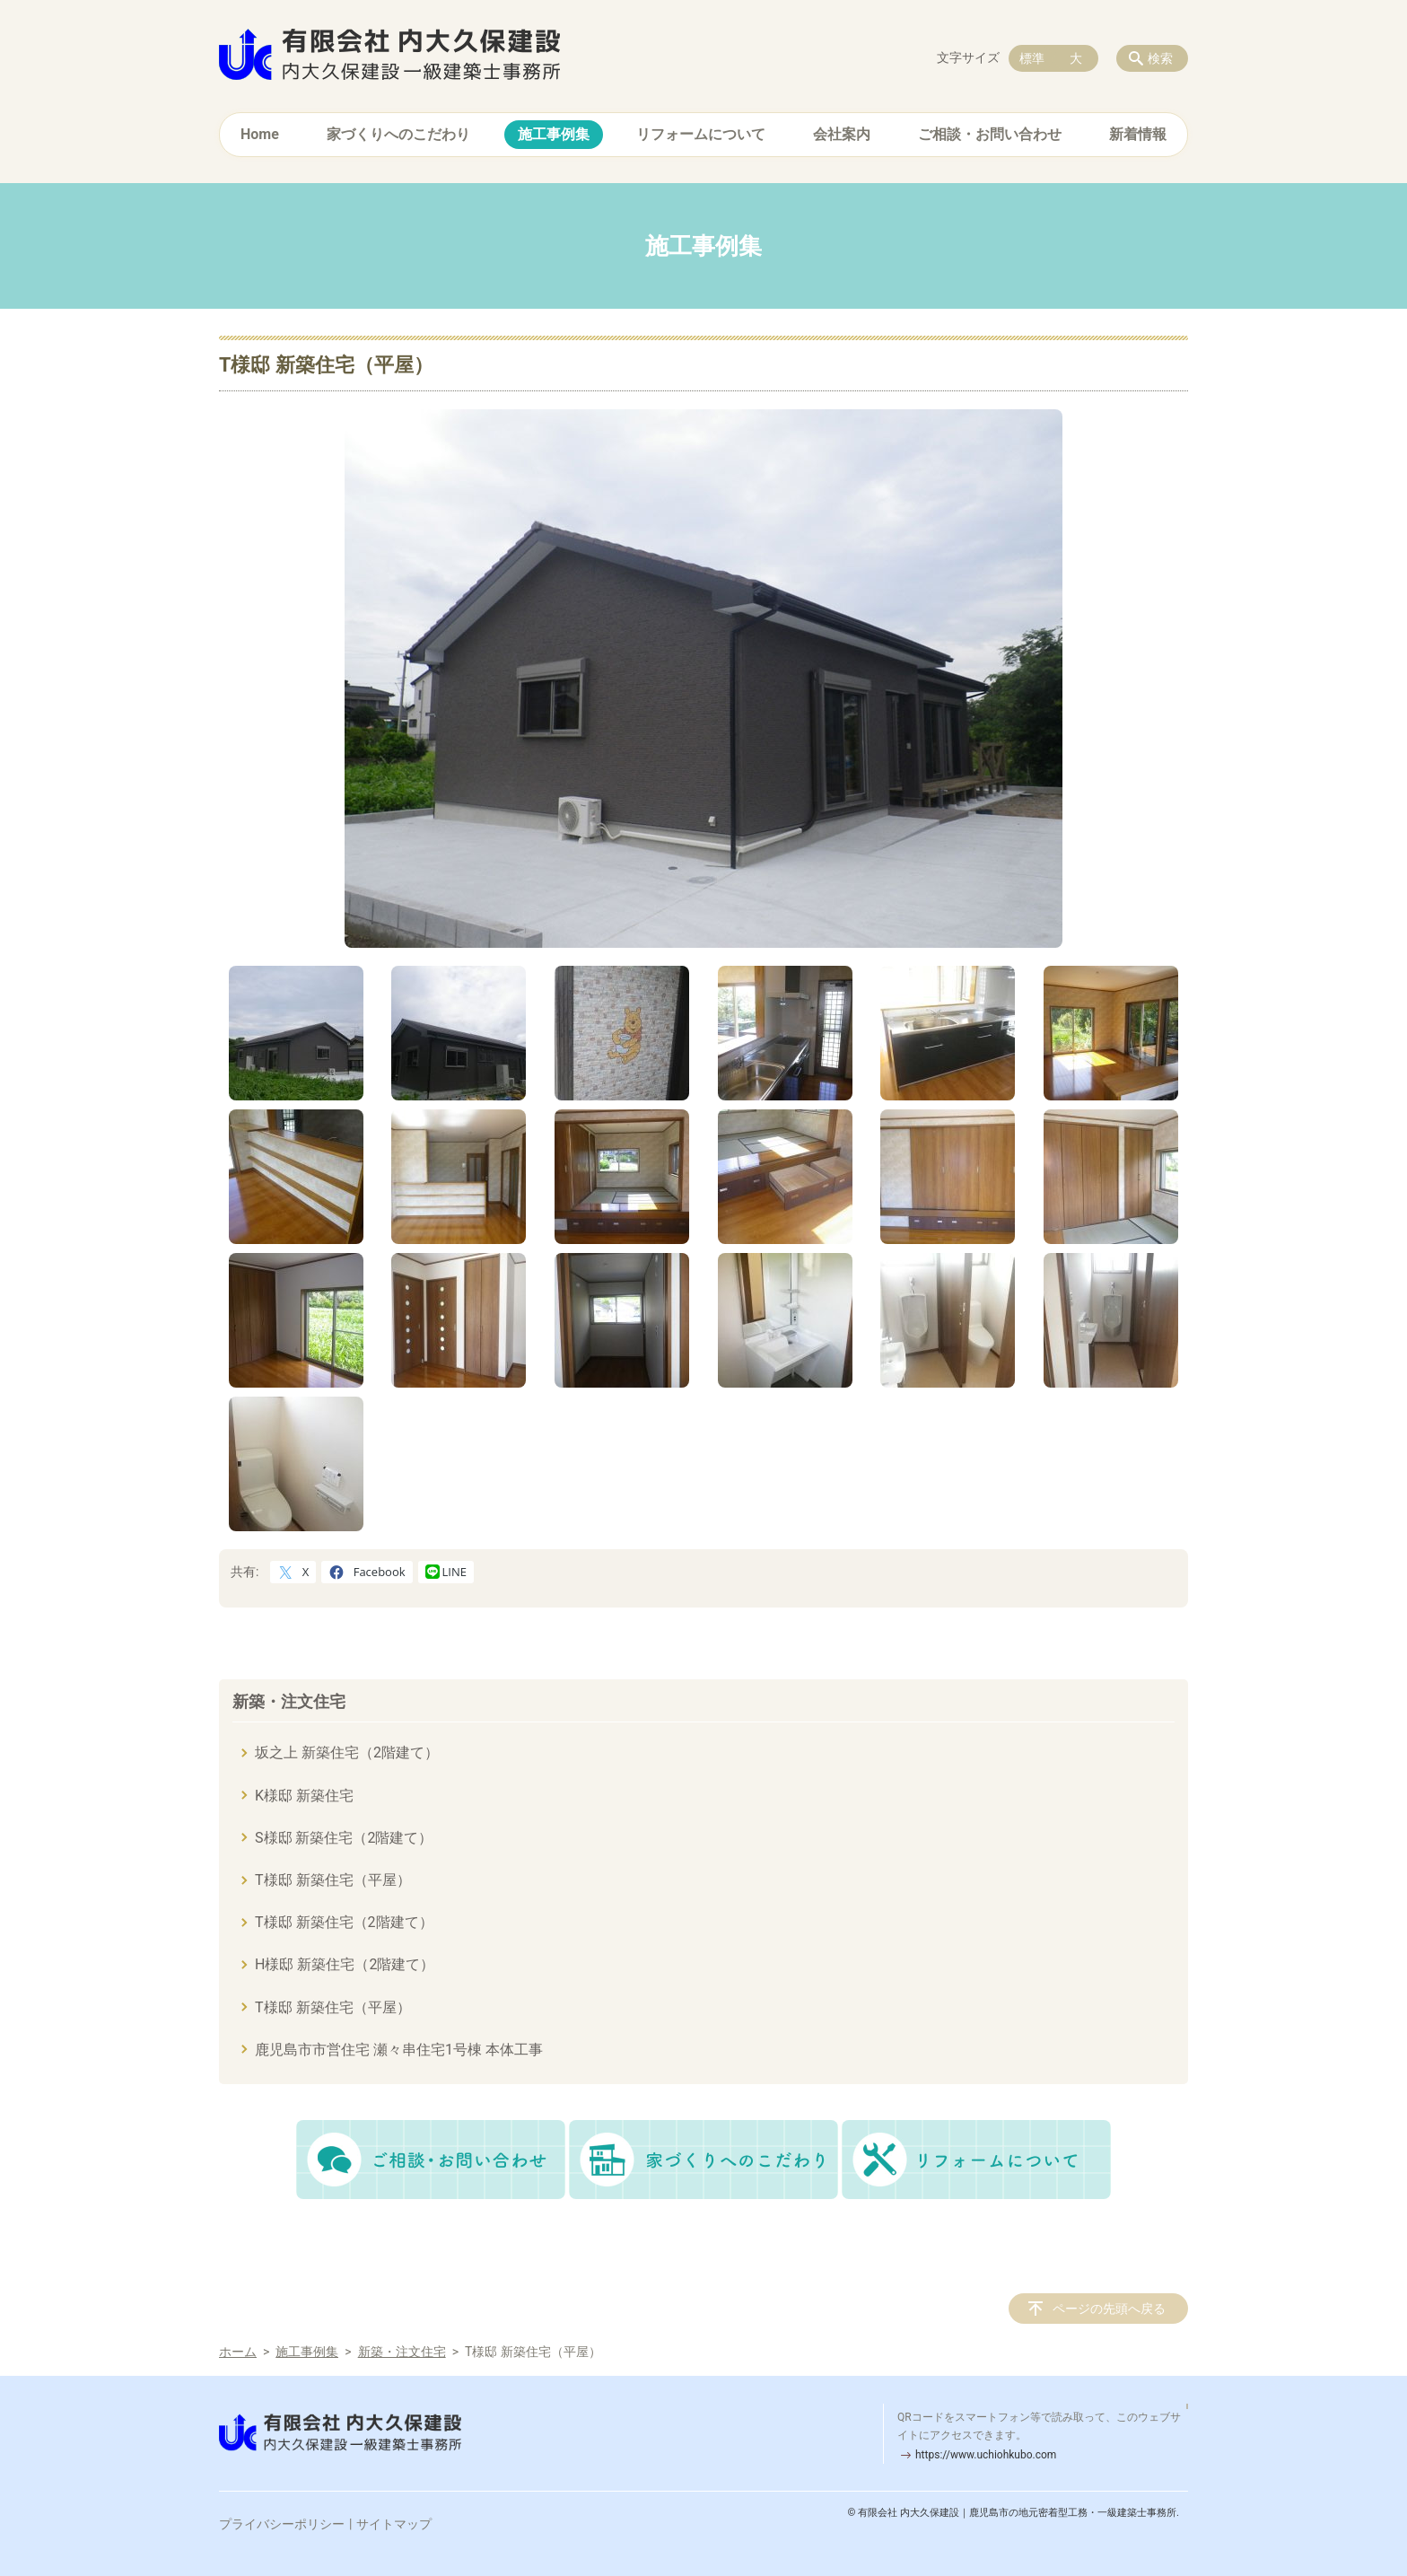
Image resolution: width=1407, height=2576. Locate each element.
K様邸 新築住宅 (304, 1795)
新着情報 (1138, 134)
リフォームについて (700, 134)
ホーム (238, 2351)
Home (259, 134)
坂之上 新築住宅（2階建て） (347, 1752)
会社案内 (841, 134)
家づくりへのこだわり (398, 134)
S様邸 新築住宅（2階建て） (344, 1837)
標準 (1031, 58)
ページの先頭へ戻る (1109, 2308)
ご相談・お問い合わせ (990, 134)
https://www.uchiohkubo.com (985, 2455)
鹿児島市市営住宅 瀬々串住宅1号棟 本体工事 (399, 2049)
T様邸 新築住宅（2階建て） (344, 1922)
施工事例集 (554, 134)
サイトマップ (394, 2524)
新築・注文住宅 (288, 1701)
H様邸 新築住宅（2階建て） (344, 1964)
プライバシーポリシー (282, 2524)
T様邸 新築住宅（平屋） (333, 1879)
